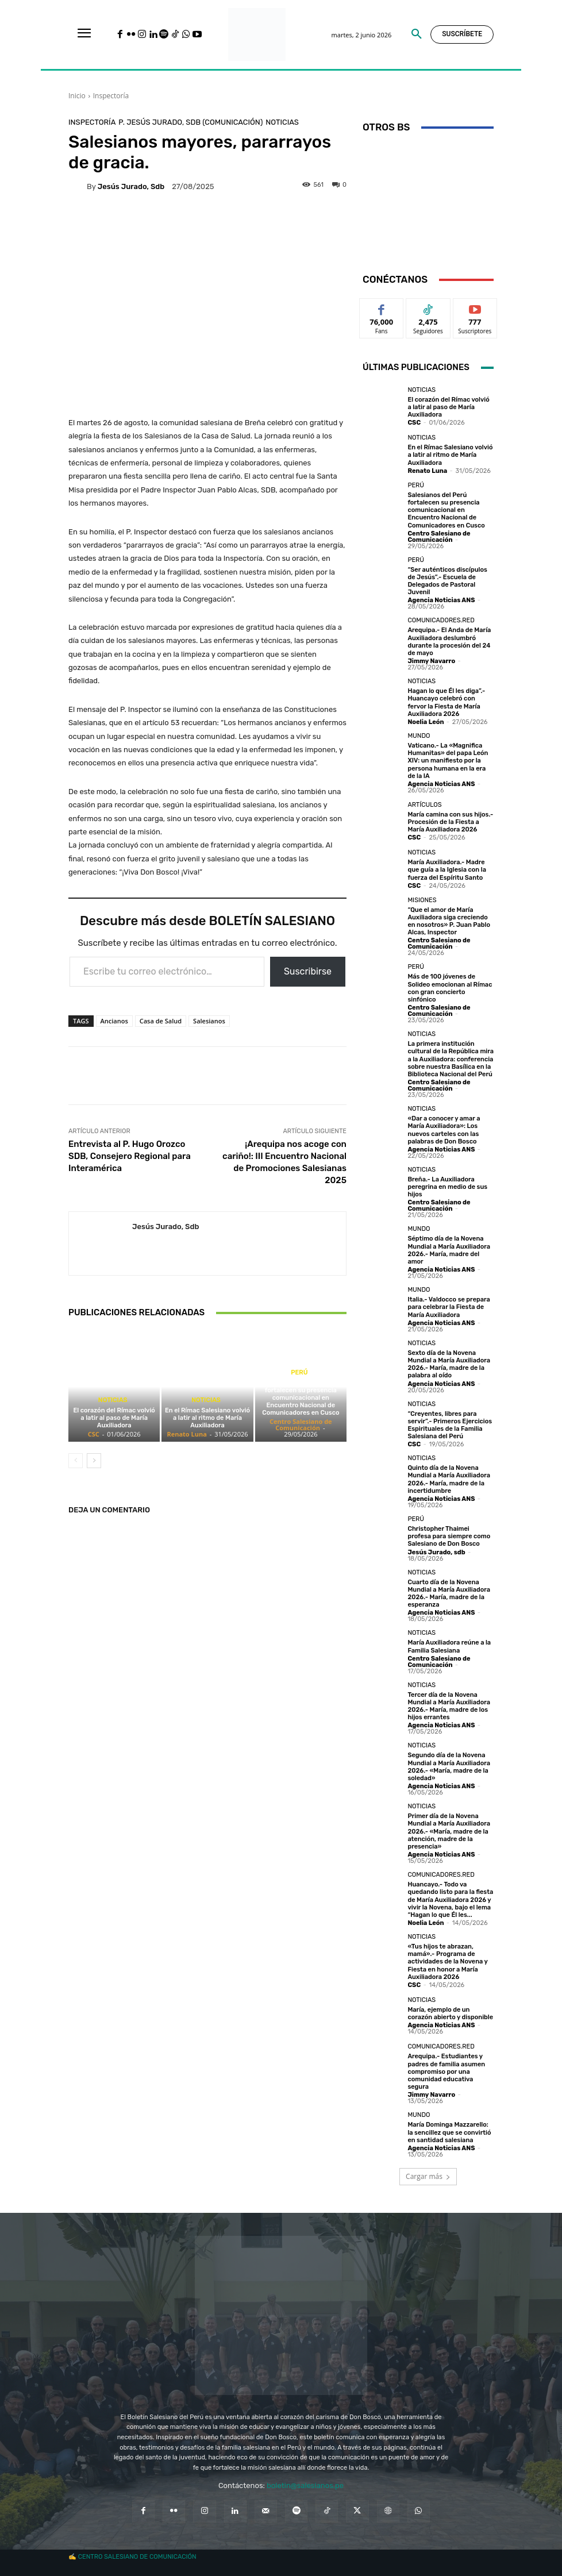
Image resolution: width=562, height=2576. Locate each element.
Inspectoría (111, 96)
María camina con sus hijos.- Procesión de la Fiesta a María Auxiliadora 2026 (450, 822)
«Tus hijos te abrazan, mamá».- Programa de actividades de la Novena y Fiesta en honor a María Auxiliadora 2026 (447, 1962)
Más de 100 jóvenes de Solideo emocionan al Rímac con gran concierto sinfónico (449, 988)
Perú (299, 1372)
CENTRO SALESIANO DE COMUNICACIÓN (137, 2556)
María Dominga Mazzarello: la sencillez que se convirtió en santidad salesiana (449, 2132)
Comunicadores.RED (440, 620)
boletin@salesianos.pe (305, 2485)
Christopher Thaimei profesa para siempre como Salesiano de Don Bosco (448, 1536)
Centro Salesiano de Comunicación (301, 1424)
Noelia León (425, 722)
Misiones (421, 900)
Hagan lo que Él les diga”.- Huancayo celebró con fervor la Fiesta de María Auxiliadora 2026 (446, 702)
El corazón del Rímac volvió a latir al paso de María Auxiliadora (114, 1418)
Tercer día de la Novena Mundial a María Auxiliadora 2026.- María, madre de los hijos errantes (448, 1706)
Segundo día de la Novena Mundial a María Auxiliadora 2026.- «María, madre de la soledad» (448, 1766)
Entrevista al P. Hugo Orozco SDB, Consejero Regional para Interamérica (129, 1156)
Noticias (282, 122)
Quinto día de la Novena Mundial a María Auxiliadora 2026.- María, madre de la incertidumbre (448, 1479)
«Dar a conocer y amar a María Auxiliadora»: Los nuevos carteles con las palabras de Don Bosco (443, 1130)
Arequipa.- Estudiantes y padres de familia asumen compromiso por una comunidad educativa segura (446, 2071)
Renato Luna (186, 1434)
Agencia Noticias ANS (441, 600)
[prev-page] (75, 1460)
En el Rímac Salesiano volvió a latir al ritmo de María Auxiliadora (207, 1418)
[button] (416, 34)
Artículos (424, 805)
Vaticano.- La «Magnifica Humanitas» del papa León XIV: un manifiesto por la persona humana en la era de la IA (447, 761)
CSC (93, 1434)
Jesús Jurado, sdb (131, 186)
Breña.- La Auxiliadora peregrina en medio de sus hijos (447, 1187)
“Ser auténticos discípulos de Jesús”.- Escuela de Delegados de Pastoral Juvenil (447, 581)
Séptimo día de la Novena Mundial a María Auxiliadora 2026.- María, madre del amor (448, 1250)
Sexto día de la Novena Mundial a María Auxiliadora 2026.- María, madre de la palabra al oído (448, 1364)
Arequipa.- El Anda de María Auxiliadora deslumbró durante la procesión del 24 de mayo (449, 641)
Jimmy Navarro (431, 661)
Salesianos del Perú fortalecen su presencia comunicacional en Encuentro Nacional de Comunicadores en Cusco (300, 1398)
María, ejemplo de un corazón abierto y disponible (450, 2013)
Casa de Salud (161, 1020)
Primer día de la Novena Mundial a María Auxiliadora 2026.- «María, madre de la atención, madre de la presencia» (448, 1831)
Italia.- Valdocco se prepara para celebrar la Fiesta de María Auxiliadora (448, 1307)
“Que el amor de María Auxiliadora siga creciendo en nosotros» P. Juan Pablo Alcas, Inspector (448, 921)
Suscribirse (308, 971)
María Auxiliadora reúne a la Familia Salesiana (449, 1646)
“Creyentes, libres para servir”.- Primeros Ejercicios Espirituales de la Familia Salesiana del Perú (449, 1425)
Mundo (418, 736)
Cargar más (428, 2176)
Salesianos (209, 1020)
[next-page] (94, 1460)
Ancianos (114, 1020)
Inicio (77, 96)
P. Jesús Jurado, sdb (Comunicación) (190, 122)
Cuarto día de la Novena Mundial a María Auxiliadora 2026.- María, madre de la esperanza (448, 1593)
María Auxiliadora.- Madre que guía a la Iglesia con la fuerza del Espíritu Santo (446, 869)
